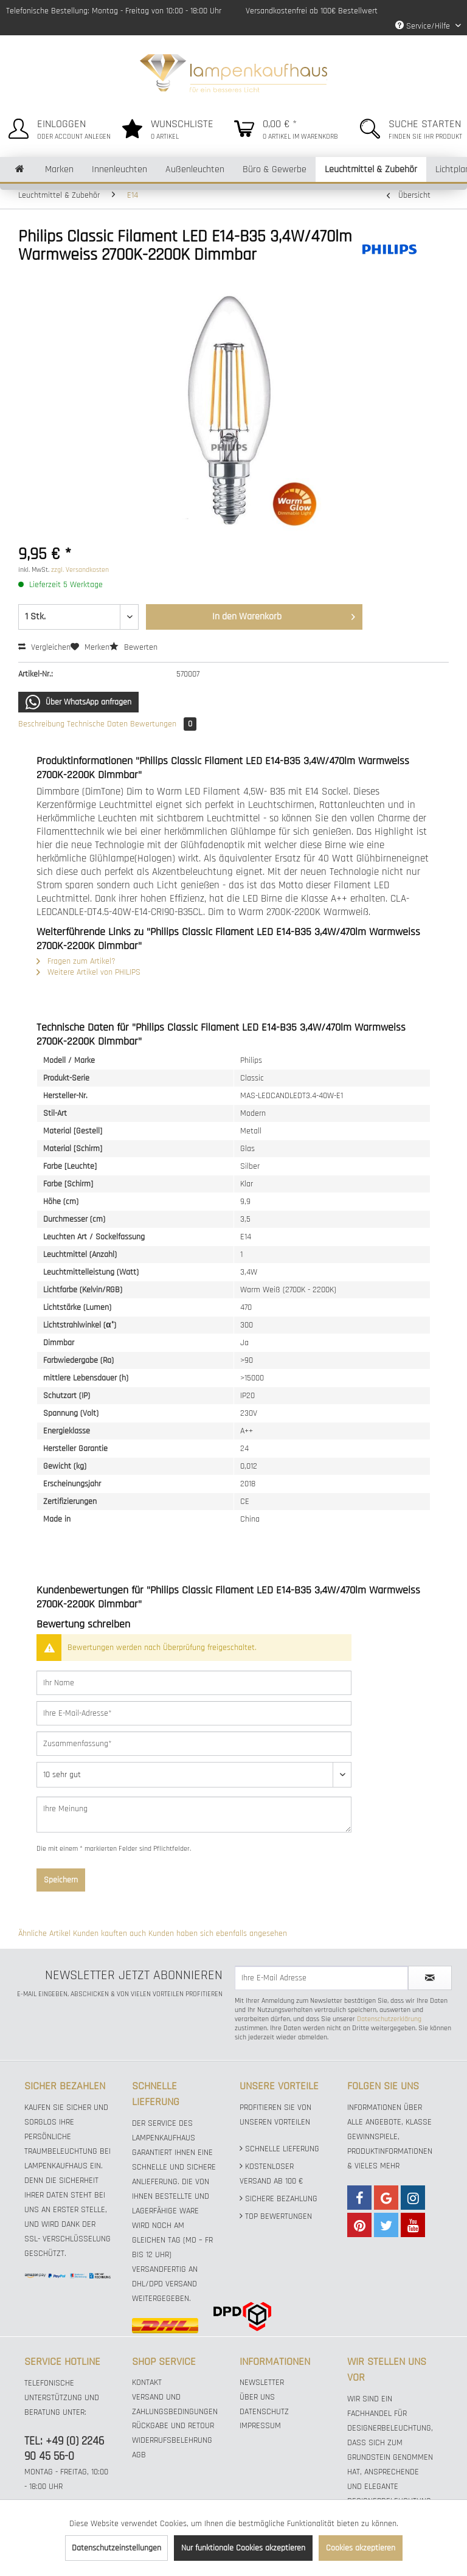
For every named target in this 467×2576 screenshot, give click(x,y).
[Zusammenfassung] (193, 1744)
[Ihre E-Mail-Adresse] (193, 1713)
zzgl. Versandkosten (80, 569)
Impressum (260, 2425)
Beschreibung (41, 724)
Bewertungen (163, 724)
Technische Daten (97, 724)
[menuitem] (56, 127)
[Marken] (59, 169)
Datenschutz (264, 2411)
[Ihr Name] (193, 1683)
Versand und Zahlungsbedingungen (175, 2404)
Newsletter (262, 2382)
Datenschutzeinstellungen (116, 2548)
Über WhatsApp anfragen (78, 702)
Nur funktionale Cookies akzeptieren (243, 2548)
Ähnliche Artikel (44, 1933)
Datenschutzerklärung (389, 2019)
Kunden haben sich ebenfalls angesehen (217, 1933)
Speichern (61, 1880)
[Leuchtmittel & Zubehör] (371, 169)
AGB (139, 2454)
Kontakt (147, 2382)
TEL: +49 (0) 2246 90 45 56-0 (64, 2449)
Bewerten (133, 647)
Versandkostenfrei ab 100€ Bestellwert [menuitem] (312, 10)
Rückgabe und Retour (173, 2425)
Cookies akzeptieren (360, 2548)
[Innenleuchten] (119, 169)
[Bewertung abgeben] (193, 1775)
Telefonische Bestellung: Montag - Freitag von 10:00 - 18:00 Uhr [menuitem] (113, 10)
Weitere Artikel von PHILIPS (88, 972)
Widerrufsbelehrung (172, 2440)
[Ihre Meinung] (193, 1815)
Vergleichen (44, 647)
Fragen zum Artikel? (76, 961)
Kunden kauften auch (109, 1933)
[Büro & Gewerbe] (275, 169)
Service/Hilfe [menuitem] (423, 26)
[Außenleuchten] (195, 169)
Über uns (257, 2397)
